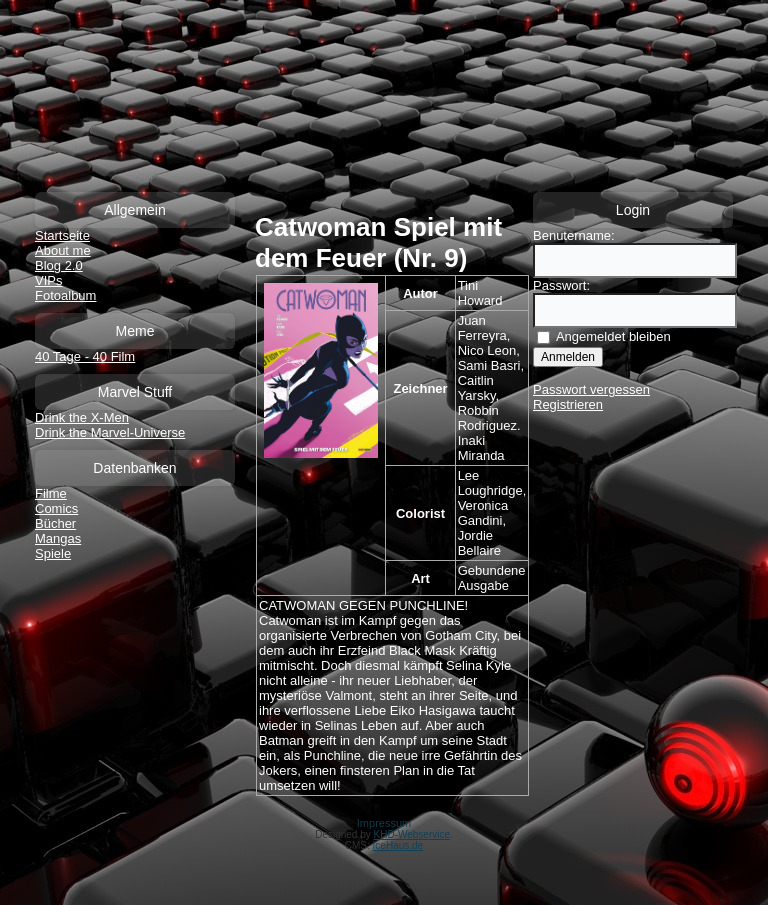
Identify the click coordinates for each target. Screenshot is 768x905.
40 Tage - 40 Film (85, 356)
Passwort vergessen (591, 389)
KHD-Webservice (412, 834)
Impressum (384, 823)
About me (63, 250)
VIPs (48, 280)
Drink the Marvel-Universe (110, 432)
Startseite (62, 235)
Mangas (58, 538)
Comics (56, 508)
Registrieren (568, 404)
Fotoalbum (65, 295)
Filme (51, 493)
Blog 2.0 (59, 265)
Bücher (55, 523)
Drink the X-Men (82, 417)
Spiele (53, 553)
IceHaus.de (398, 845)
